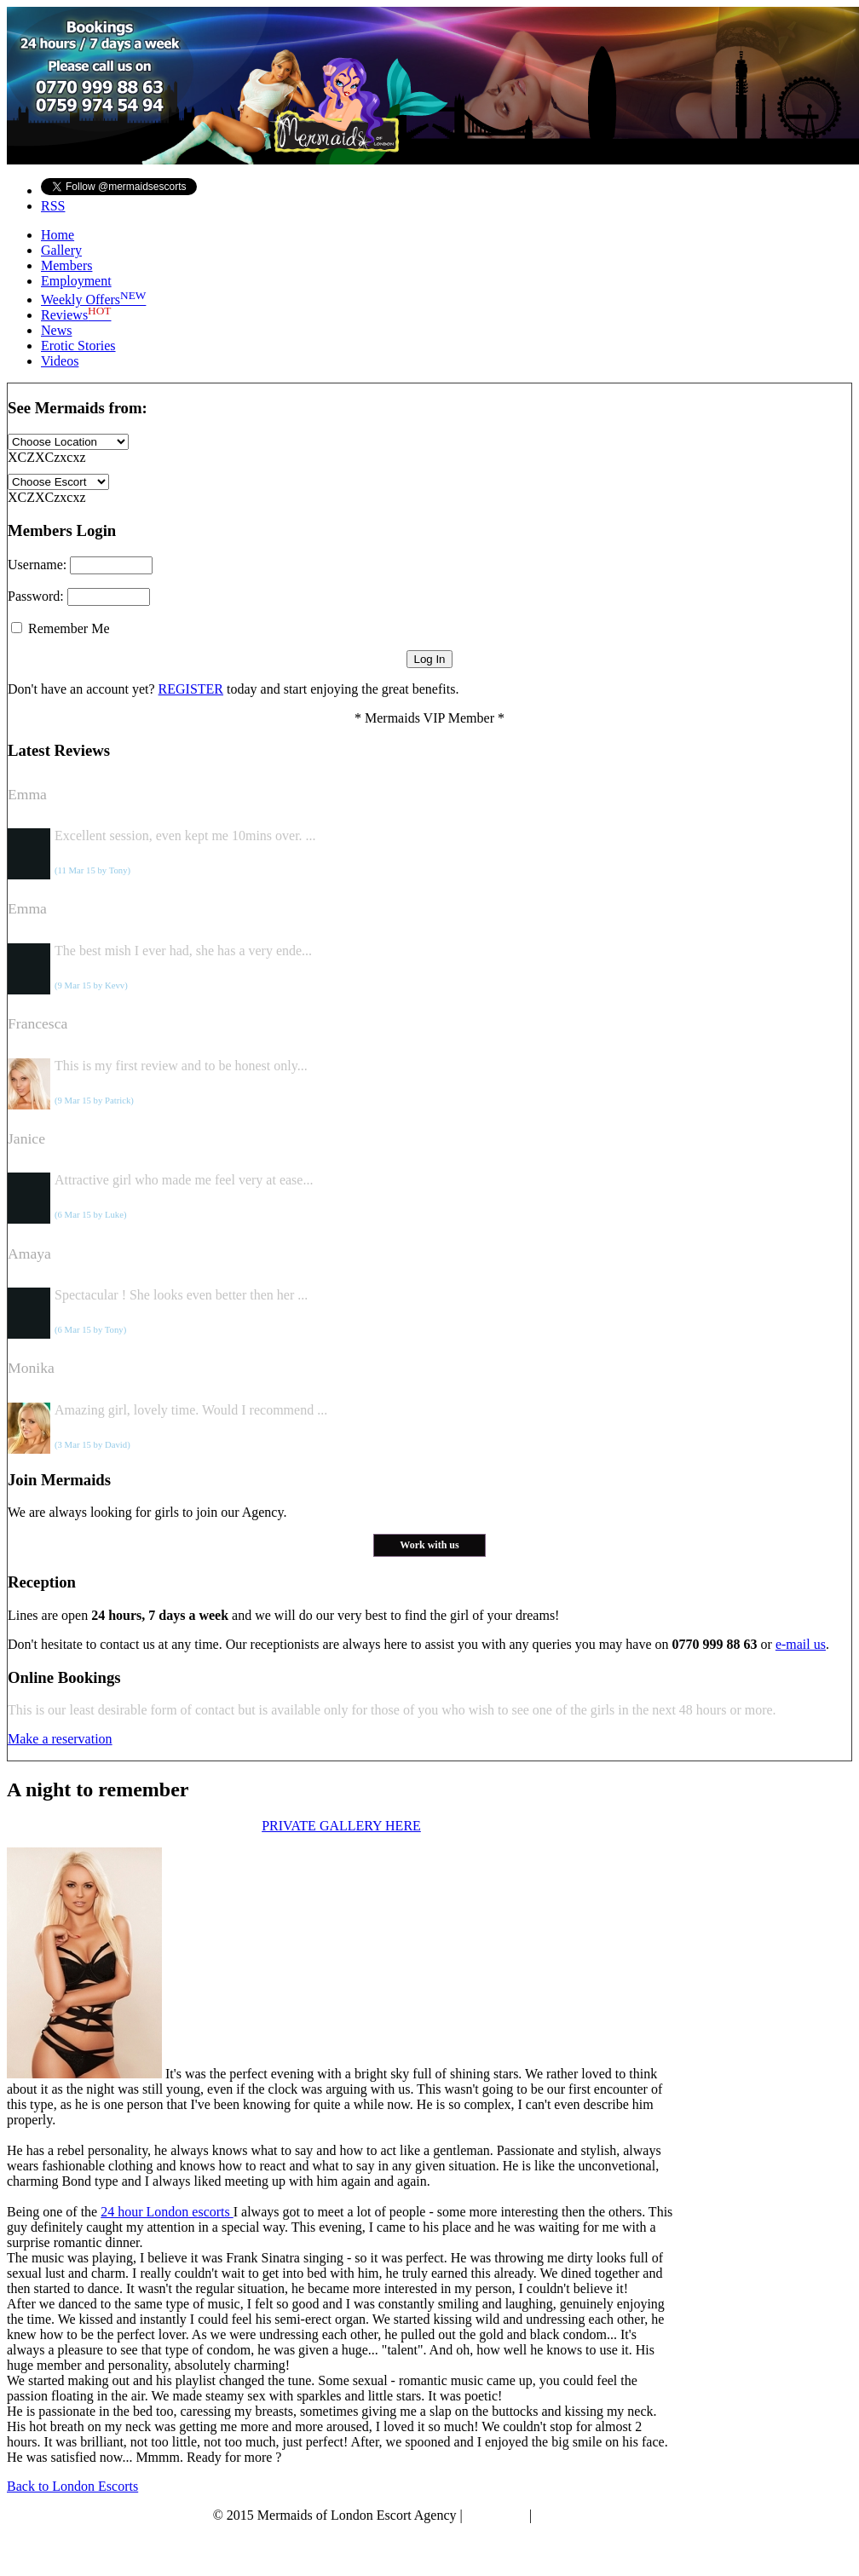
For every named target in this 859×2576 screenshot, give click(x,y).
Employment (76, 281)
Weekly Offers (93, 299)
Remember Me (60, 628)
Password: (79, 596)
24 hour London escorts (167, 2211)
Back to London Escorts (72, 2486)
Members (66, 265)
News (56, 330)
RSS (53, 206)
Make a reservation (60, 1739)
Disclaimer (496, 2515)
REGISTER (191, 689)
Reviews (76, 315)
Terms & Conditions (590, 2515)
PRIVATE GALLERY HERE (341, 1825)
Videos (59, 361)
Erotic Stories (78, 345)
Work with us (429, 1545)
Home (57, 235)
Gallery (61, 250)
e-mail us (800, 1644)
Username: (80, 564)
